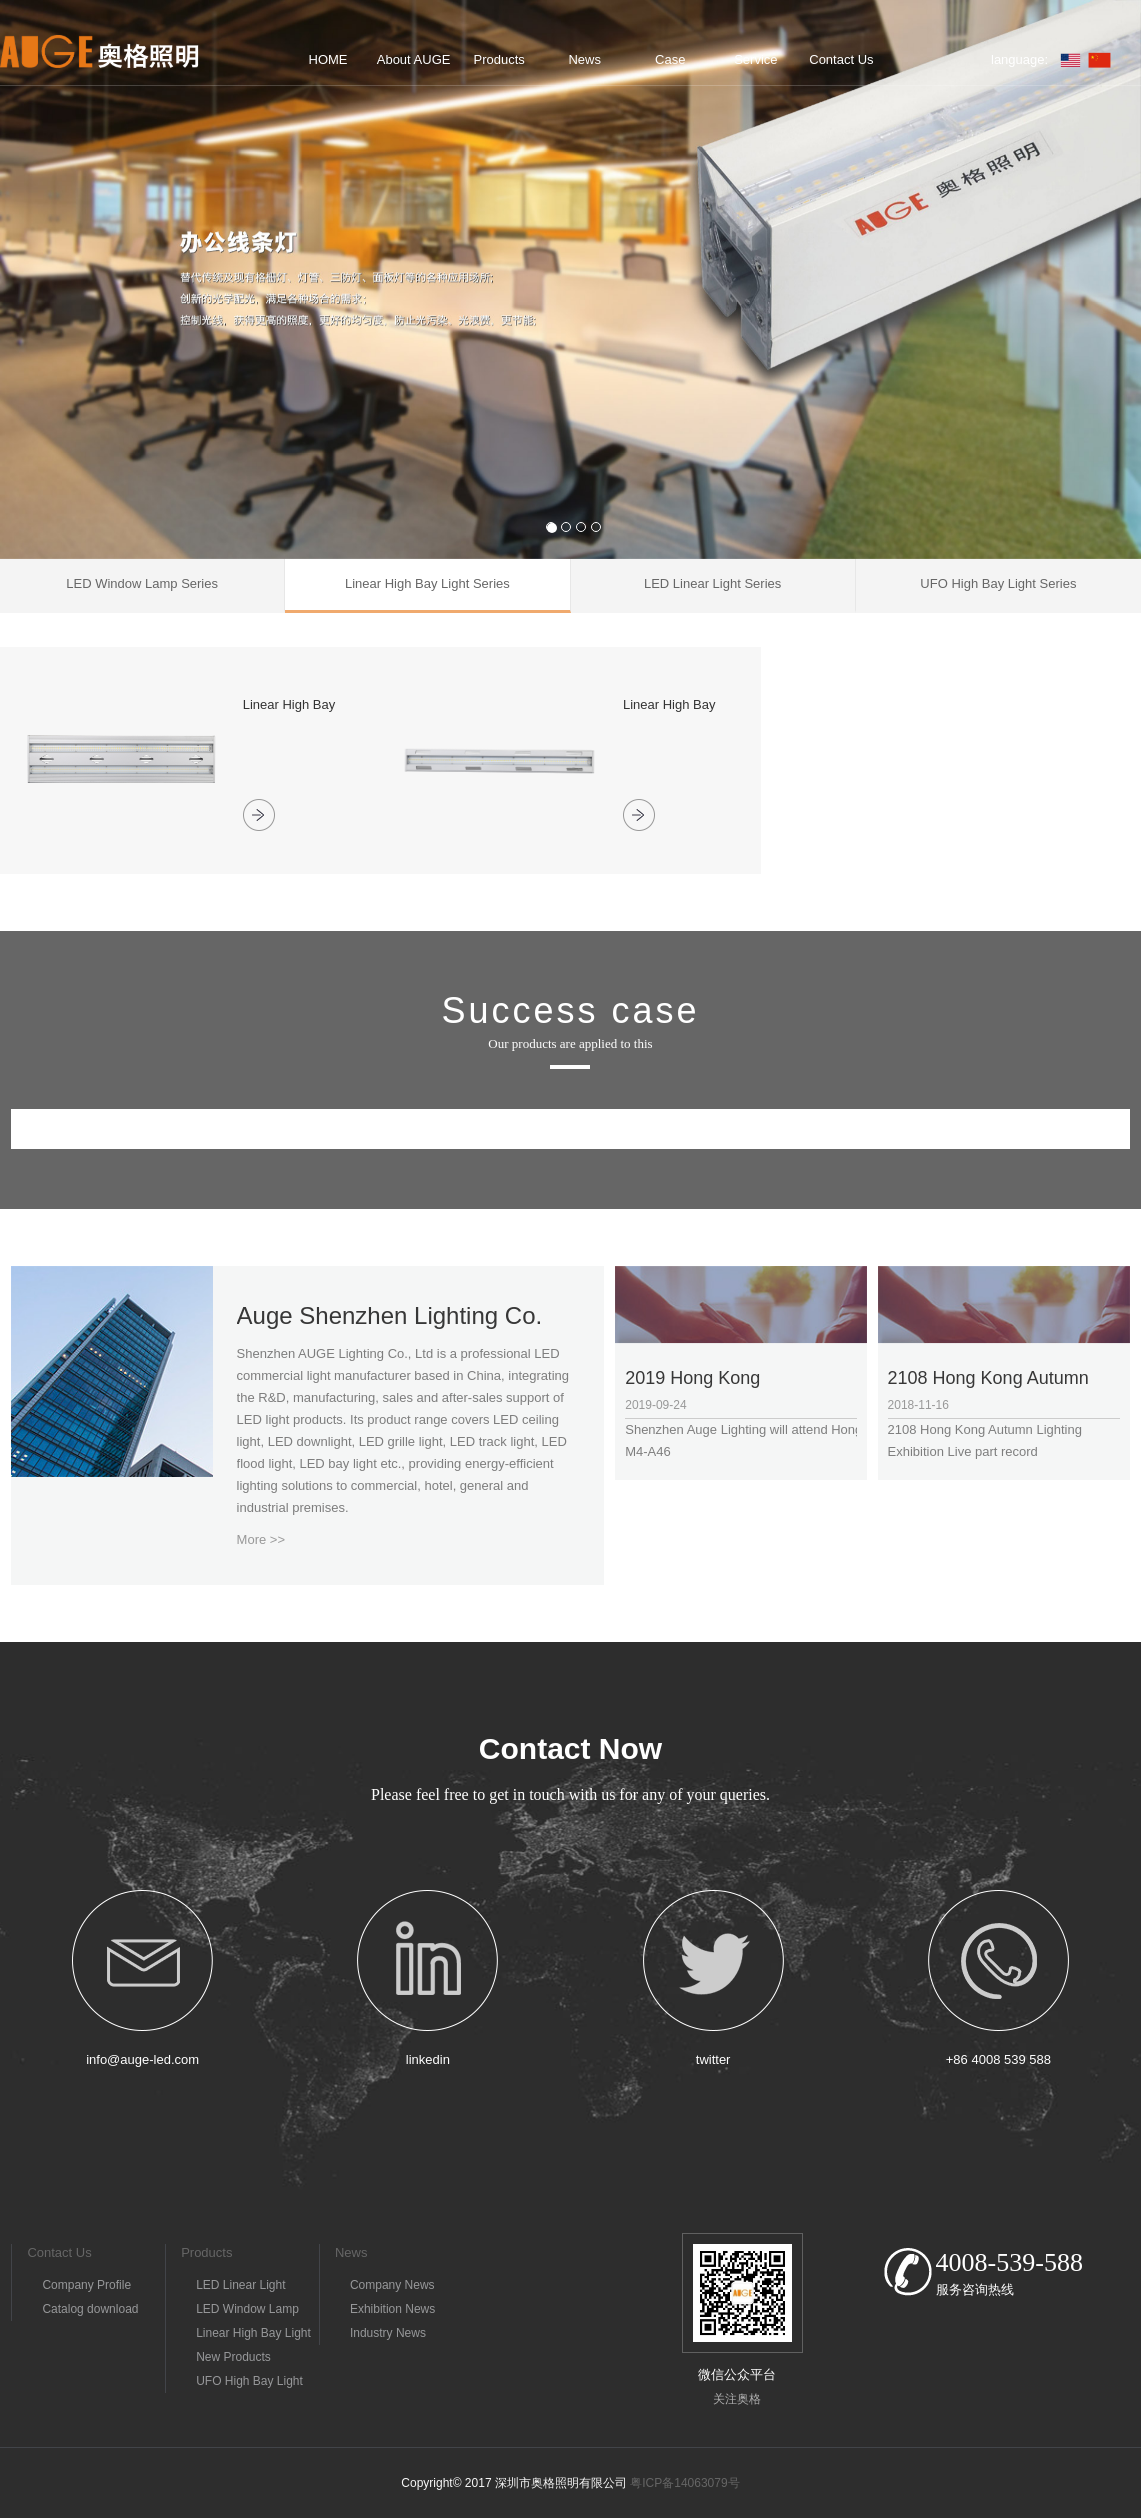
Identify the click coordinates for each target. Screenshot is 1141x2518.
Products (499, 59)
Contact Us (841, 59)
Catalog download (90, 2309)
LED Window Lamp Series (247, 2311)
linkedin (428, 2059)
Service (755, 59)
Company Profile (86, 2285)
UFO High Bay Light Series (249, 2383)
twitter (713, 2059)
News (584, 59)
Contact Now (570, 1748)
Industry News (388, 2333)
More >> (261, 1539)
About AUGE (414, 59)
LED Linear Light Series (240, 2287)
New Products (233, 2357)
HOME (328, 59)
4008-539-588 (1009, 2262)
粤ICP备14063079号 (684, 2483)
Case (670, 59)
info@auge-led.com (142, 2059)
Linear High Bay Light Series (253, 2335)
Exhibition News (392, 2309)
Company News (392, 2285)
